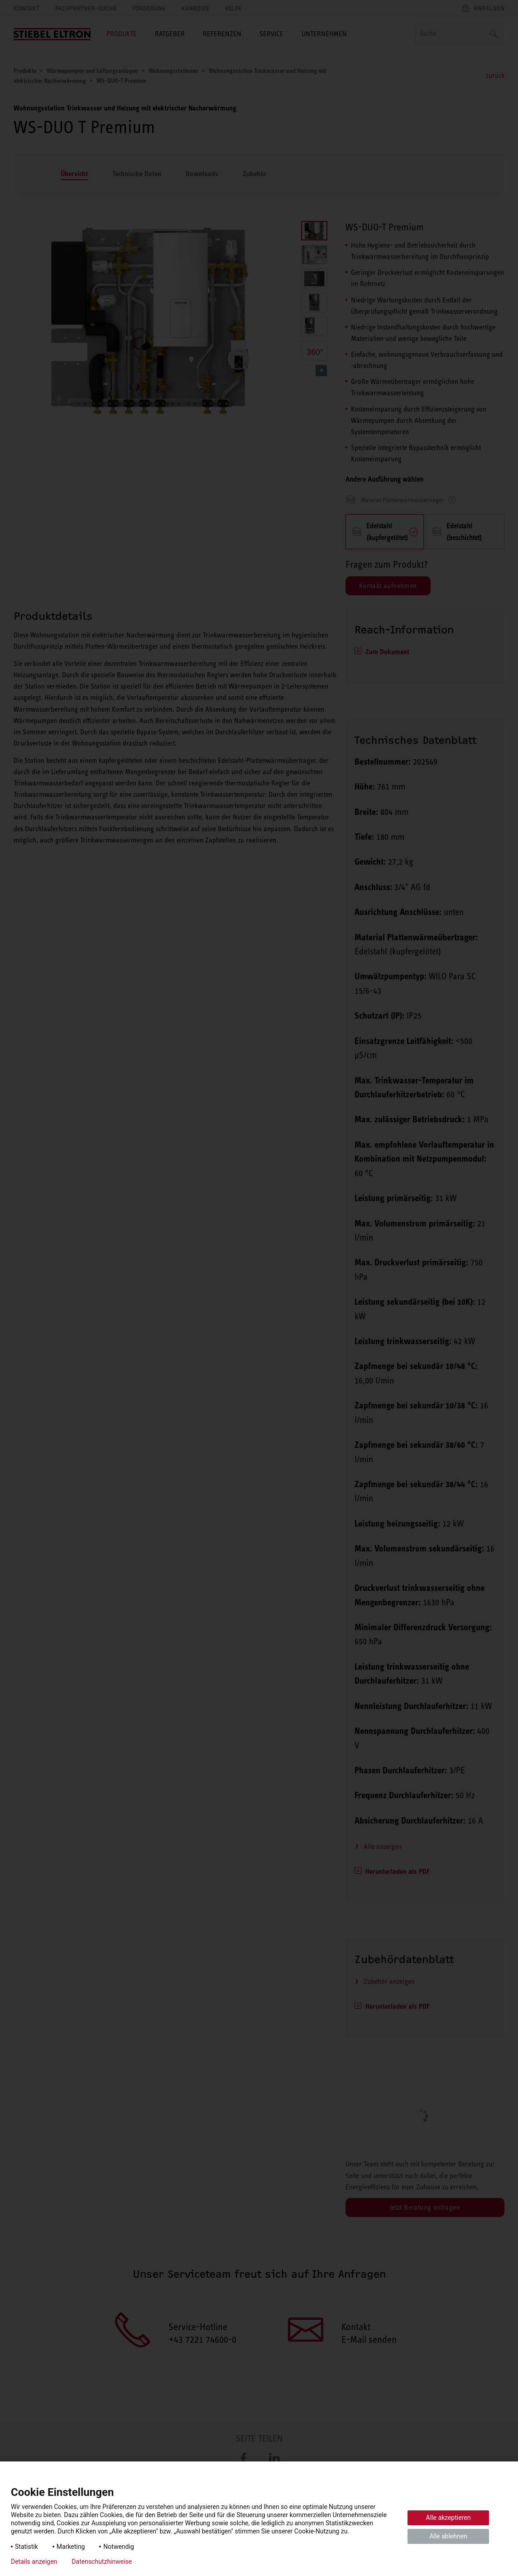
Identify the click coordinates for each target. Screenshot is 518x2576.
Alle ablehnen (448, 2536)
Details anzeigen (34, 2561)
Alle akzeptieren (448, 2517)
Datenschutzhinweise (102, 2561)
